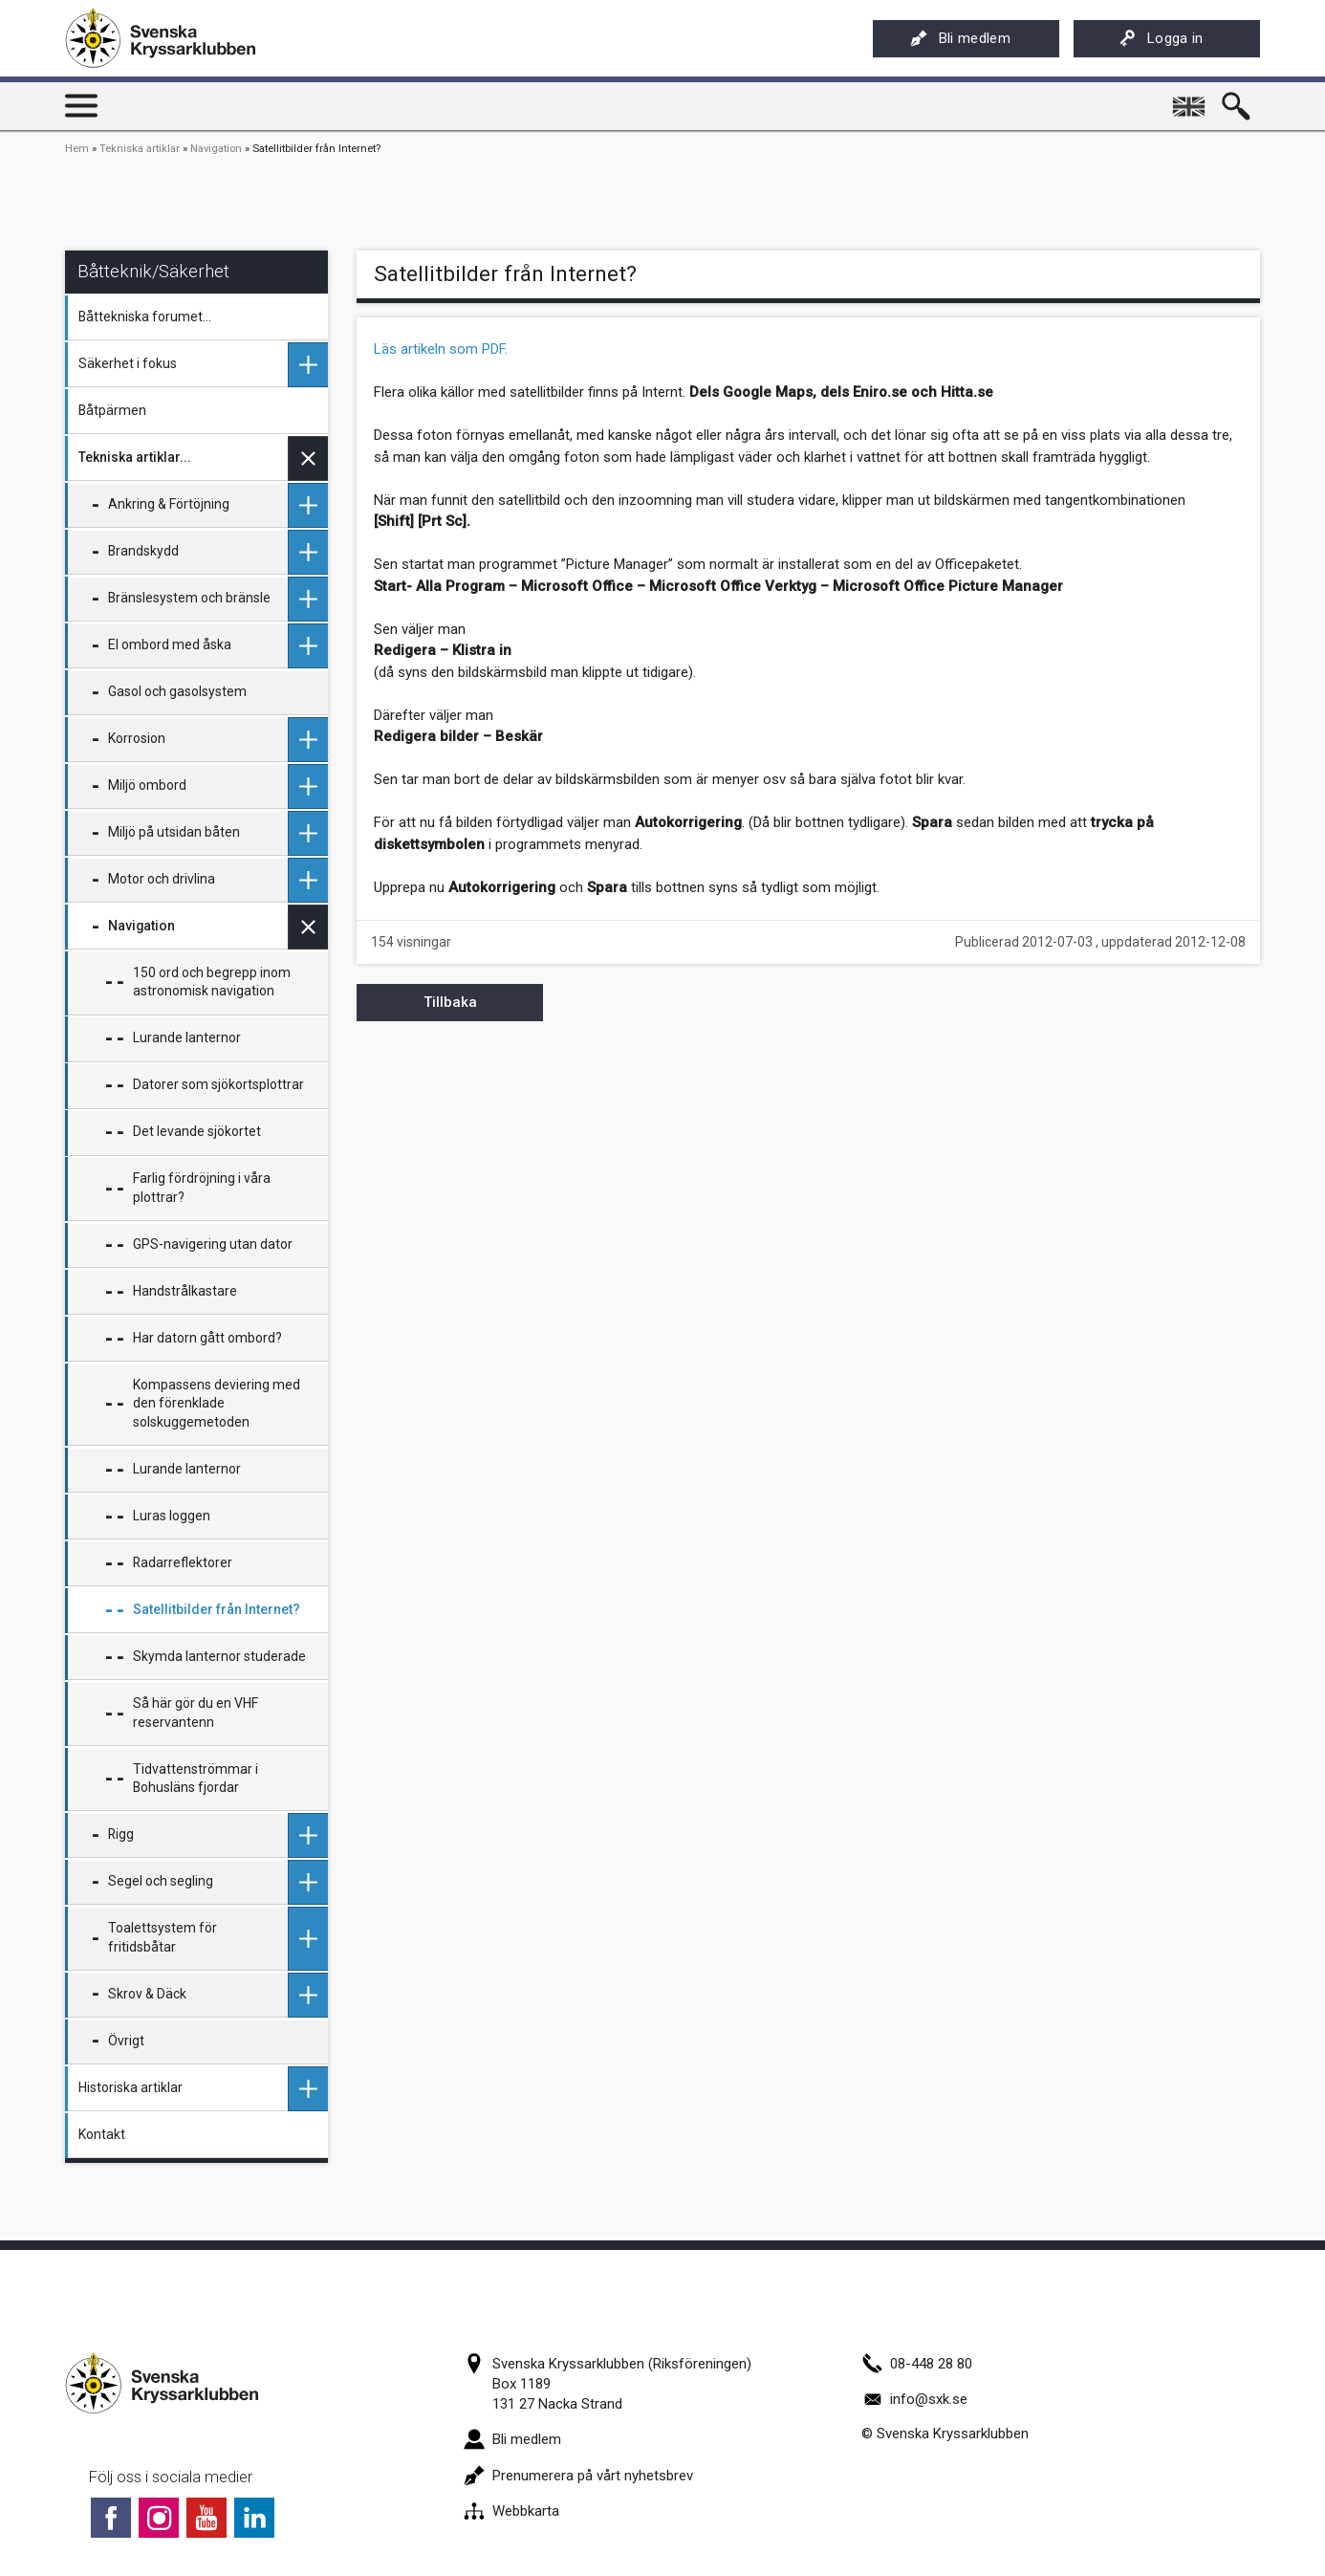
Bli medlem (960, 38)
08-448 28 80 (916, 2363)
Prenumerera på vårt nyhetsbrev (578, 2475)
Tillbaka (450, 1002)
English (1190, 99)
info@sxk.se (914, 2399)
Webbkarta (511, 2511)
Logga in (1161, 38)
